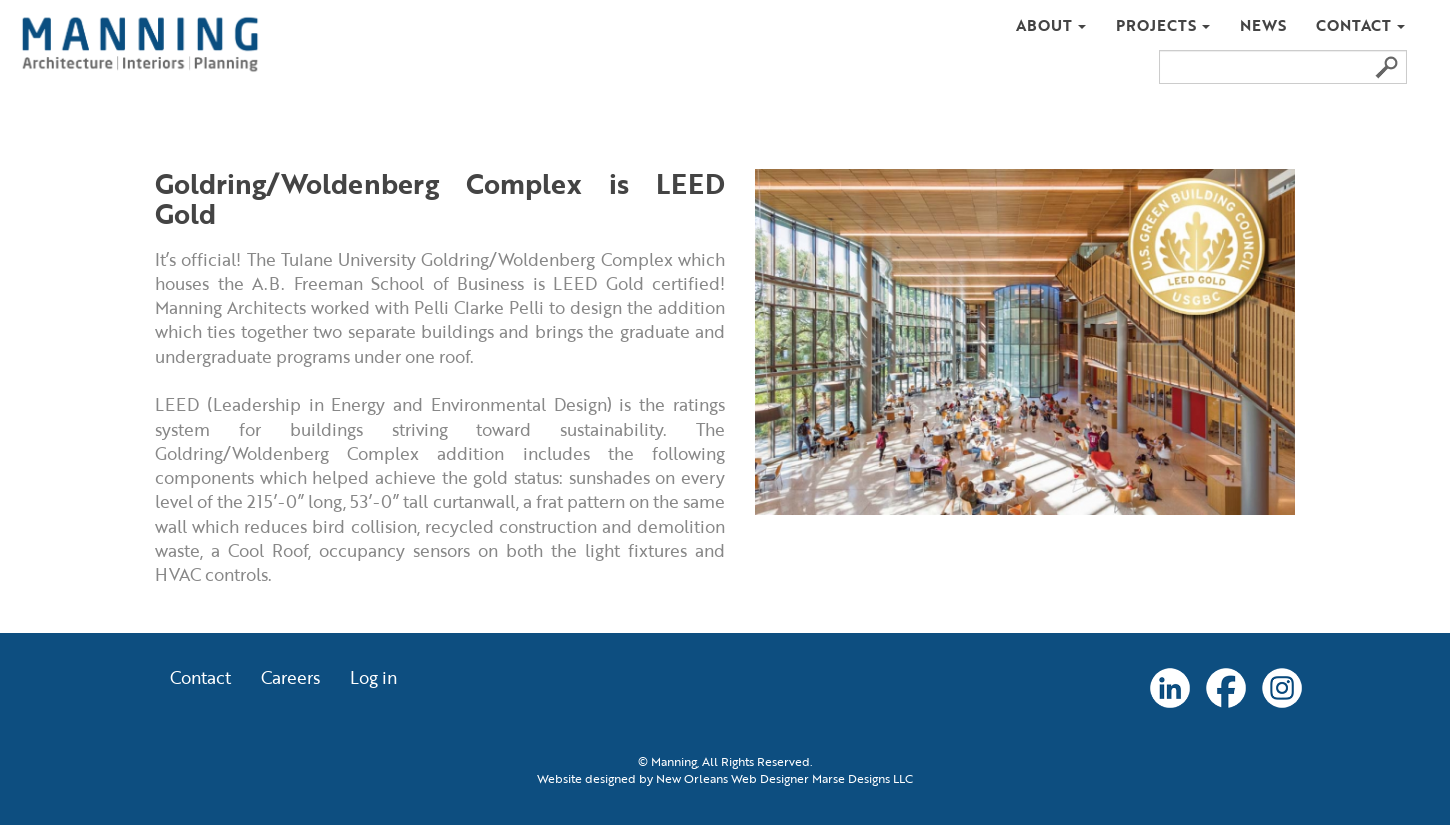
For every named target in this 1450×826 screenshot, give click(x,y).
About (1051, 25)
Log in (373, 679)
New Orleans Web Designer (732, 778)
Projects (1163, 25)
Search (1386, 67)
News (1263, 25)
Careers (290, 679)
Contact (1360, 25)
